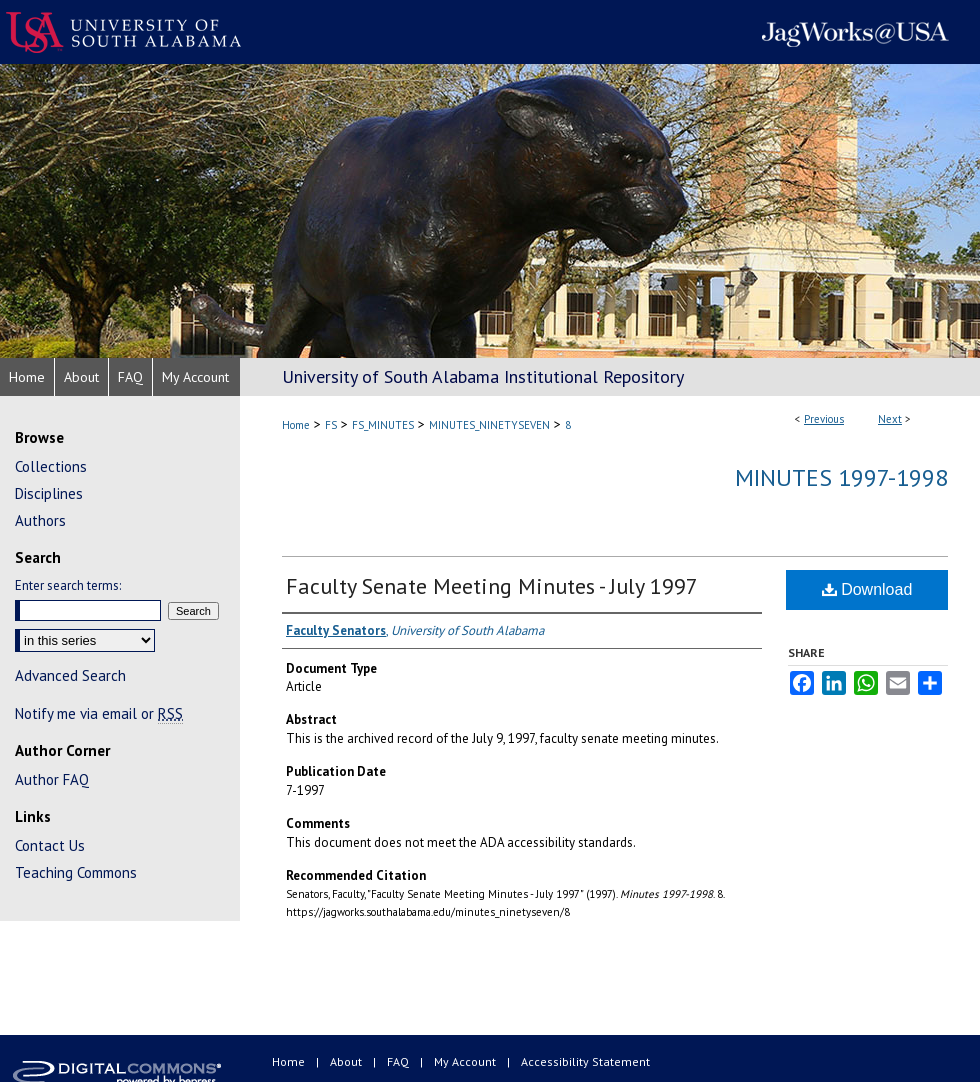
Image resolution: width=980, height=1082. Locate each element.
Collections (51, 466)
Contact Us (50, 845)
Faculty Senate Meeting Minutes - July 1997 (492, 586)
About (347, 1061)
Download (867, 589)
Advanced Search (70, 675)
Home (296, 425)
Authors (40, 520)
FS (331, 425)
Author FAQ (52, 779)
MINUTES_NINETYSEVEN (489, 425)
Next (890, 419)
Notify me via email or (99, 713)
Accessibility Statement (585, 1061)
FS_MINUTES (383, 425)
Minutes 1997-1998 (841, 477)
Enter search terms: (68, 585)
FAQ (399, 1061)
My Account (466, 1061)
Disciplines (49, 493)
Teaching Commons (76, 872)
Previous (824, 419)
